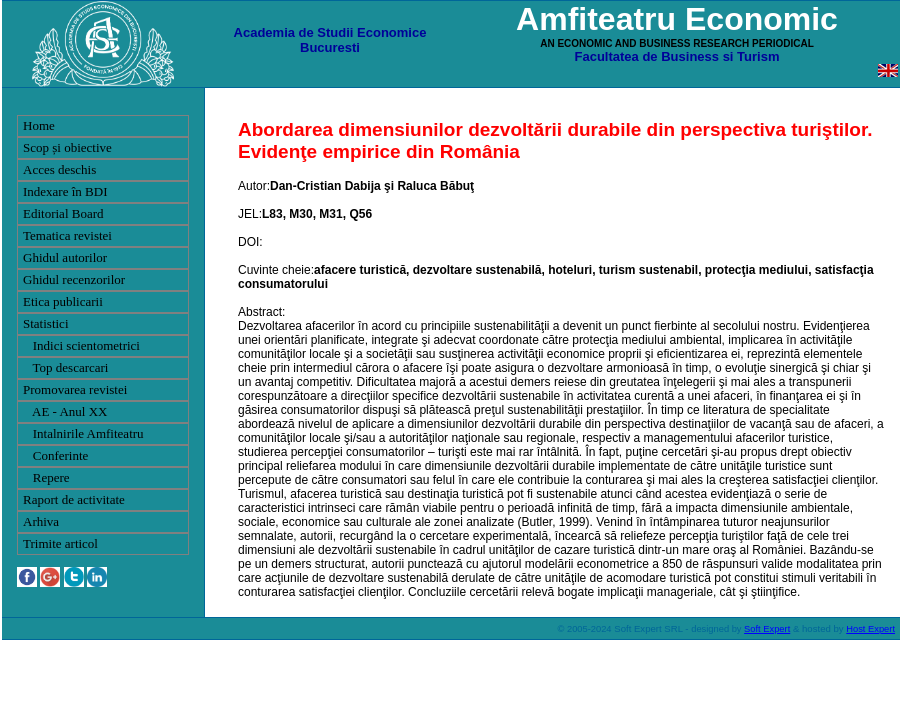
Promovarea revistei (75, 389)
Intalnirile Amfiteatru (83, 433)
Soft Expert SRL (647, 628)
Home (39, 125)
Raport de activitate (74, 499)
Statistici (46, 323)
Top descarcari (65, 367)
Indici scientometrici (81, 345)
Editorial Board (63, 213)
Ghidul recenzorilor (74, 279)
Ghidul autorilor (65, 257)
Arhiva (41, 521)
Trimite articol (60, 543)
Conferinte (55, 455)
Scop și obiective (67, 147)
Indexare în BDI (65, 191)
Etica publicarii (63, 301)
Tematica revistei (67, 235)
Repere (46, 477)
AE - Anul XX (65, 411)
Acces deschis (59, 169)
